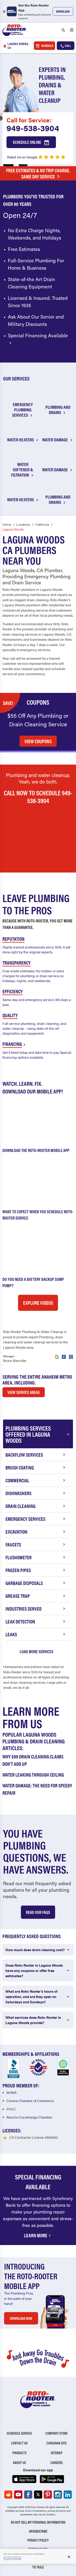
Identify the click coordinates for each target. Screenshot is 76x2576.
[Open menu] (71, 30)
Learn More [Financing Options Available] (38, 2235)
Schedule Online (31, 142)
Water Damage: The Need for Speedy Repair (37, 1789)
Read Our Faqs (38, 1912)
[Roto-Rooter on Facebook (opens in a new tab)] (28, 2494)
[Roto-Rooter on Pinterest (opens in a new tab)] (48, 2494)
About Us (19, 2462)
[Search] (63, 30)
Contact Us (19, 2442)
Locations (23, 524)
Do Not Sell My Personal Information (38, 2522)
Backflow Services (35, 1454)
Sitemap (56, 2452)
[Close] (68, 2556)
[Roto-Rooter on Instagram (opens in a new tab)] (58, 2494)
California (42, 524)
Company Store (56, 2433)
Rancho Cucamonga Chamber (29, 2117)
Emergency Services (35, 1518)
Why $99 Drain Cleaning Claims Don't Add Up (32, 1760)
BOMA (11, 2092)
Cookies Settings (12, 2558)
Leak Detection (35, 1621)
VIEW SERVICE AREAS (23, 1392)
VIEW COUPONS (38, 741)
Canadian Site (56, 2442)
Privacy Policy (38, 2540)
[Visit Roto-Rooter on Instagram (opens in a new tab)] (71, 1354)
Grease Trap (35, 1595)
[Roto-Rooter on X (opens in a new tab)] (38, 2494)
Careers (56, 2462)
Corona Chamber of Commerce (30, 2100)
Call (65, 45)
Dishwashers (35, 1493)
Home (6, 524)
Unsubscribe (38, 2531)
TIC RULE (38, 2566)
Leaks (35, 1634)
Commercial (35, 1480)
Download (63, 11)
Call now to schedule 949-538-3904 (38, 796)
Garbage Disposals (35, 1582)
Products (19, 2452)
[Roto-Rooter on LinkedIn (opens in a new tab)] (68, 2494)
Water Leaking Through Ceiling (33, 1774)
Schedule (44, 45)
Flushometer (35, 1557)
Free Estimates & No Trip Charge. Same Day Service (38, 173)
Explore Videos (38, 1302)
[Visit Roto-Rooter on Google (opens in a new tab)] (57, 1354)
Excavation (35, 1531)
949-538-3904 (32, 128)
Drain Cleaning (35, 1505)
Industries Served (35, 1608)
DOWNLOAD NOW (21, 2318)
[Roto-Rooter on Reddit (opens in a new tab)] (8, 2494)
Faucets (35, 1544)
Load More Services (36, 1651)
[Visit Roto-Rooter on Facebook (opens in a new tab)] (64, 1354)
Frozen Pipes (35, 1570)
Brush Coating (35, 1467)
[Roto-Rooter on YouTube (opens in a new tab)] (18, 2494)
